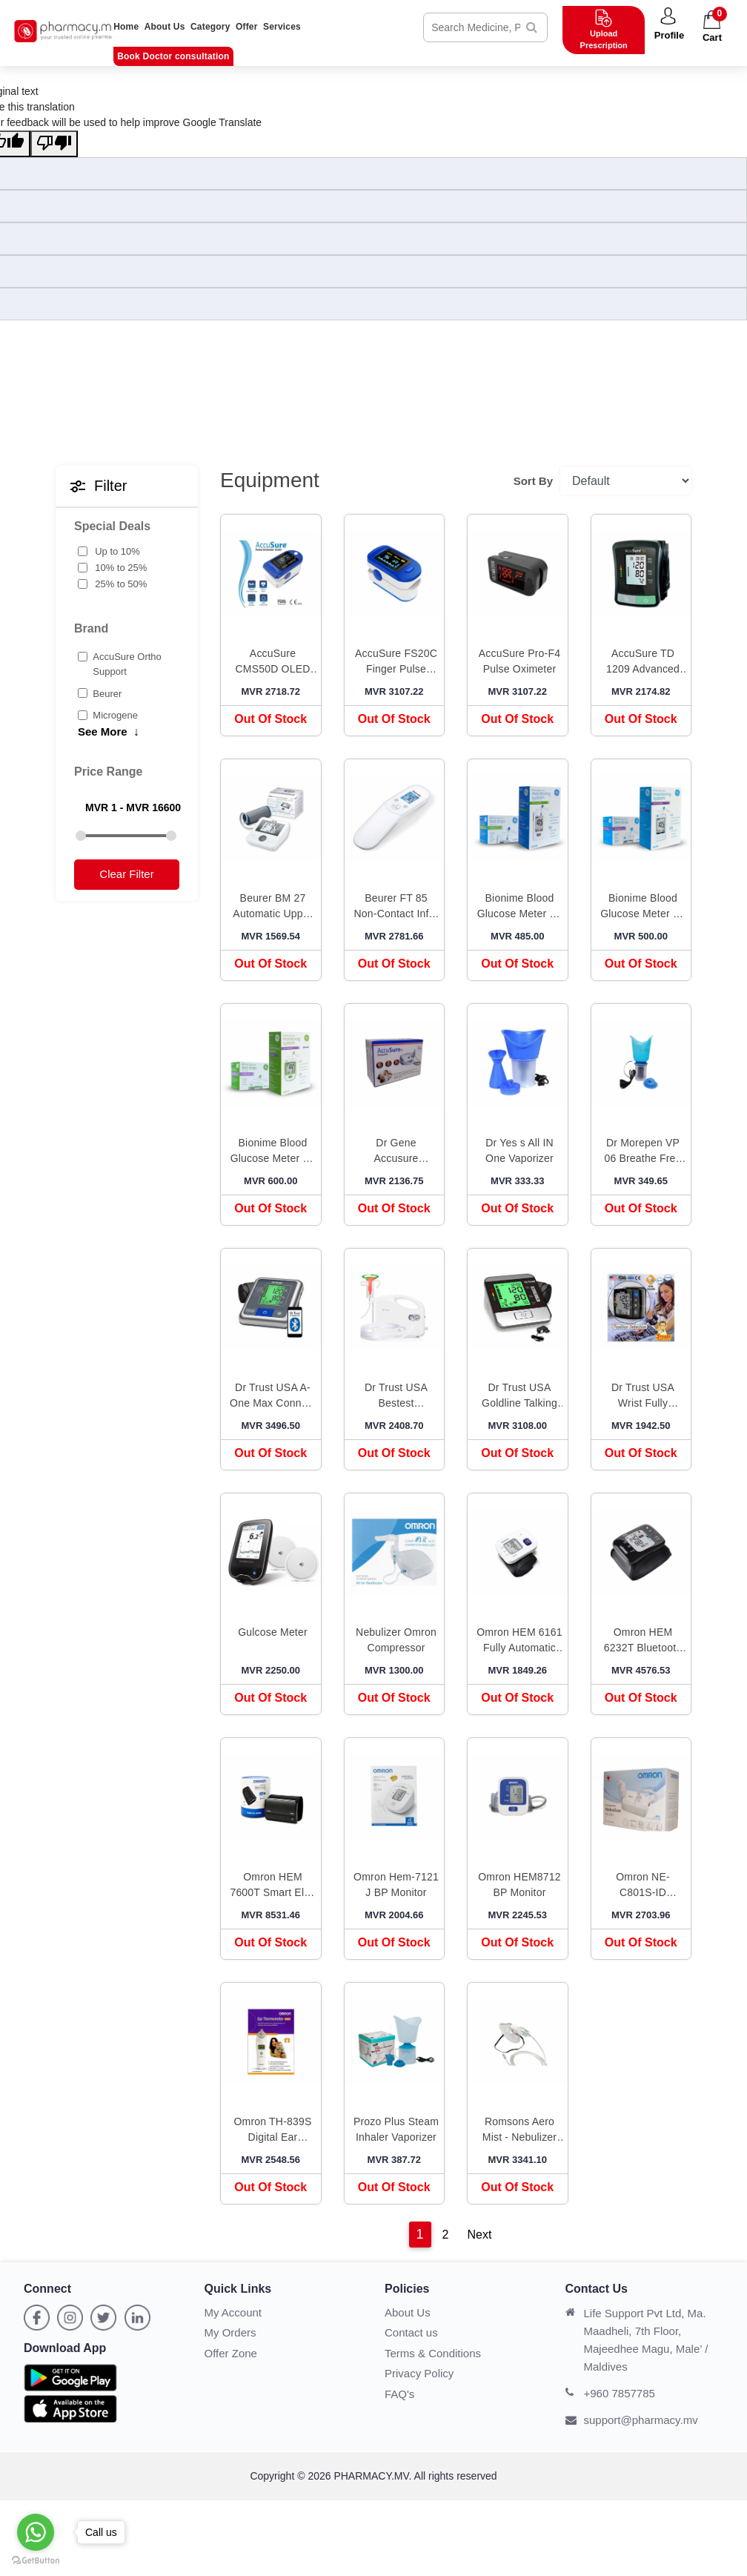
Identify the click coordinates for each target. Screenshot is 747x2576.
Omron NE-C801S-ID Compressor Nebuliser (642, 1885)
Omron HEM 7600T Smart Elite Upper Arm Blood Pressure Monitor (272, 1885)
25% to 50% (121, 584)
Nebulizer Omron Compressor (396, 1640)
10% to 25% (121, 567)
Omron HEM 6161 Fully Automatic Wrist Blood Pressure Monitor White (519, 1641)
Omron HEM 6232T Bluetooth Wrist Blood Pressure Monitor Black (643, 1641)
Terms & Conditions (433, 2353)
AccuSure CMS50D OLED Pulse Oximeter (272, 662)
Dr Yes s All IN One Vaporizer (519, 1150)
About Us (165, 27)
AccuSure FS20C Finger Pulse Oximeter (396, 662)
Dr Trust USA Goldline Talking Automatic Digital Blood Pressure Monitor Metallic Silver (519, 1396)
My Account (233, 2312)
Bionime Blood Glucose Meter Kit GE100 (519, 907)
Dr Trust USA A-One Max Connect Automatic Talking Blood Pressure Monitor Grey (273, 1396)
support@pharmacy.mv (631, 2420)
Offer (247, 27)
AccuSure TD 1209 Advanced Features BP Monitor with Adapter (643, 662)
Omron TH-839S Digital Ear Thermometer (272, 2130)
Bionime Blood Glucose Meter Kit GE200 (642, 907)
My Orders (230, 2332)
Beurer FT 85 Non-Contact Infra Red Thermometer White (396, 907)
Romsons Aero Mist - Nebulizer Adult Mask (519, 2130)
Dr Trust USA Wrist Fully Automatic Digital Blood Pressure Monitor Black (642, 1396)
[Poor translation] (54, 144)
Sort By (533, 481)
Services (282, 27)
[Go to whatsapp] (35, 2532)
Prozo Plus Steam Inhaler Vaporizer (396, 2129)
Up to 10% (117, 551)
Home (126, 27)
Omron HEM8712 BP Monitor (519, 1884)
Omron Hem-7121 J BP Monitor (396, 1884)
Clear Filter (126, 874)
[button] (669, 25)
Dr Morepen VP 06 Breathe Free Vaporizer (642, 1151)
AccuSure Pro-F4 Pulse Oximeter (519, 661)
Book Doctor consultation (173, 56)
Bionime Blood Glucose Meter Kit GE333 (273, 1151)
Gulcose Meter (273, 1632)
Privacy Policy (419, 2373)
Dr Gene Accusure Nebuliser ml (395, 1151)
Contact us (411, 2332)
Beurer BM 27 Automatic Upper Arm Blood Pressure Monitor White (272, 907)
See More (102, 731)
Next (480, 2234)
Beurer (107, 693)
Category (210, 27)
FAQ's (399, 2394)
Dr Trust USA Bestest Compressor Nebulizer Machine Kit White (396, 1396)
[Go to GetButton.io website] (35, 2561)
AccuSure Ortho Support (127, 664)
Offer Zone (231, 2353)
